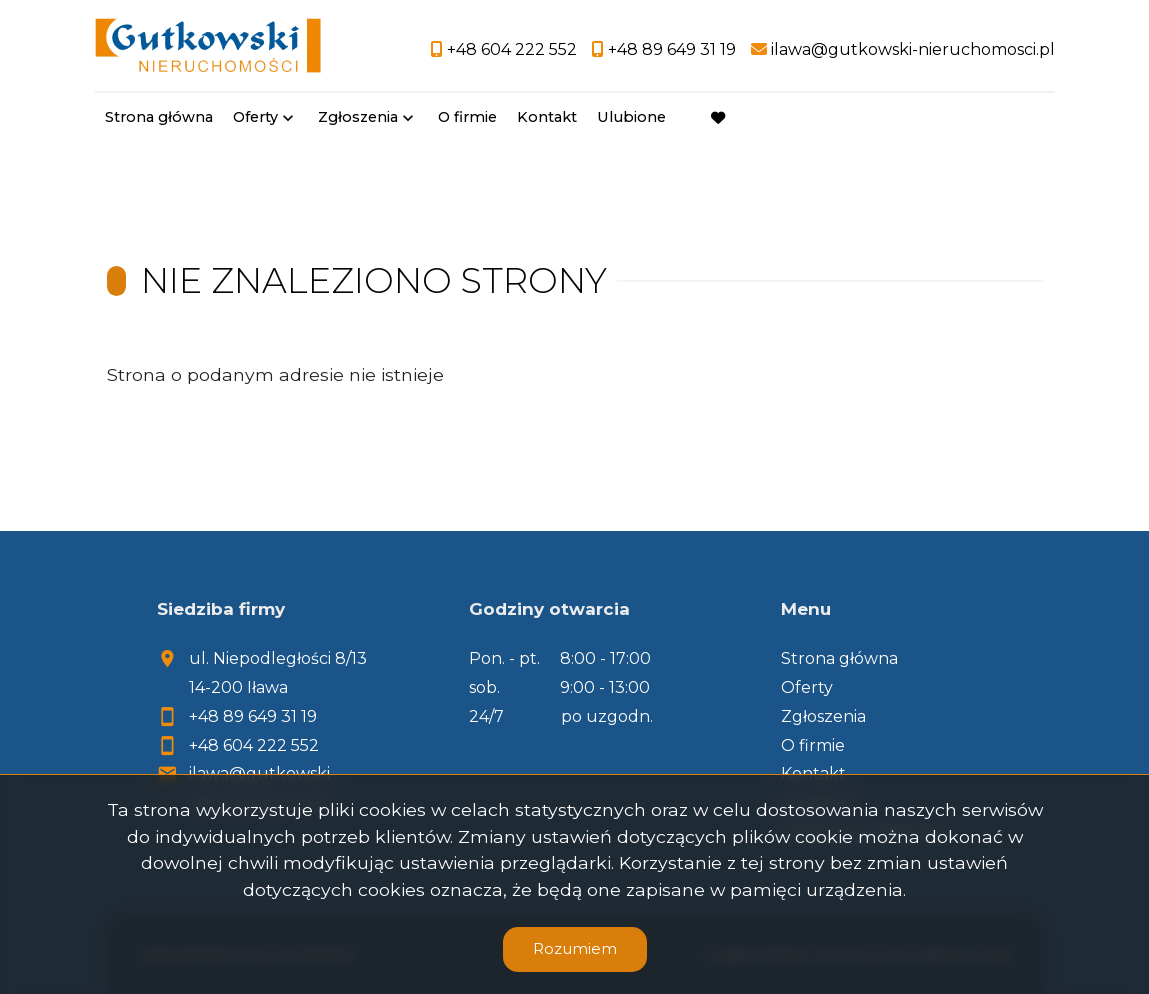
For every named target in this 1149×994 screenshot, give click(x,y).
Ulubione (631, 117)
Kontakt (547, 117)
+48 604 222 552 (254, 745)
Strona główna (159, 117)
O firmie (467, 117)
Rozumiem (575, 948)
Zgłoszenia (358, 117)
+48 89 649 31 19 (253, 716)
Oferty (255, 117)
